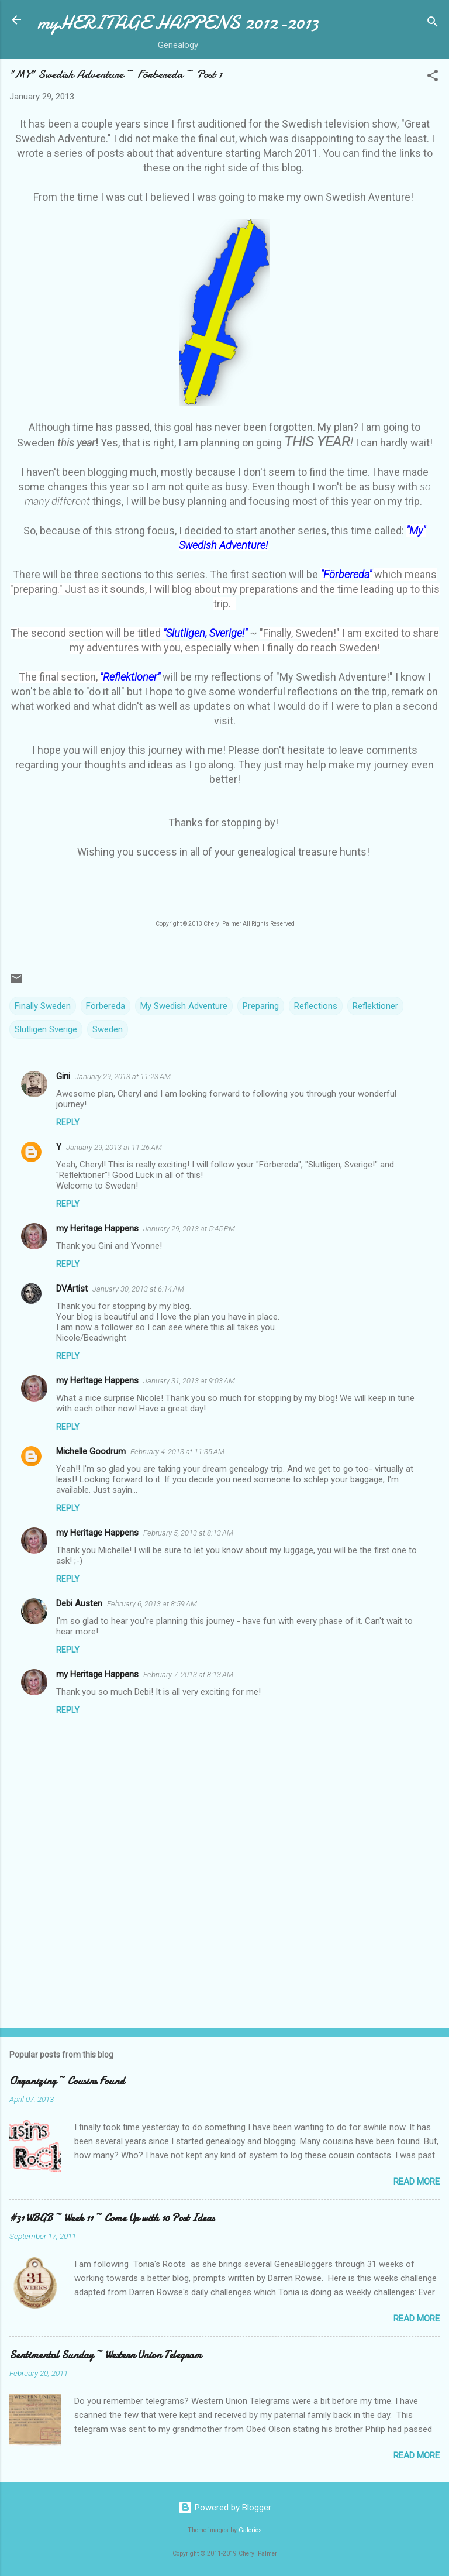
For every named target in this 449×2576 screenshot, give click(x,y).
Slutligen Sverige (46, 1029)
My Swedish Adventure (183, 1006)
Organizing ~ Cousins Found (67, 2081)
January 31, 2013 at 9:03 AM (189, 1380)
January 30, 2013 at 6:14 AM (138, 1288)
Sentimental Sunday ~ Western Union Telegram (105, 2355)
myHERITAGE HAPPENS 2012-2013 (178, 22)
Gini (63, 1076)
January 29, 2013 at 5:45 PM (189, 1228)
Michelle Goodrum (91, 1451)
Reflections (315, 1006)
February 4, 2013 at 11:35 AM (177, 1451)
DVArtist (72, 1288)
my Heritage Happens (97, 1228)
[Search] (433, 24)
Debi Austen (79, 1603)
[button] (433, 77)
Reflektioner (375, 1006)
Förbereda (105, 1006)
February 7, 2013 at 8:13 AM (188, 1674)
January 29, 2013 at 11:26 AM (114, 1147)
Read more (416, 2181)
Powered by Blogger (224, 2507)
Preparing (261, 1006)
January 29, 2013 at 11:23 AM (123, 1076)
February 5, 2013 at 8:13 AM (188, 1533)
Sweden (107, 1029)
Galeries (250, 2530)
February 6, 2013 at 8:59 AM (152, 1603)
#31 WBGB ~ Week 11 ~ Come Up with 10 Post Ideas (112, 2218)
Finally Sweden (43, 1006)
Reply (68, 1122)
